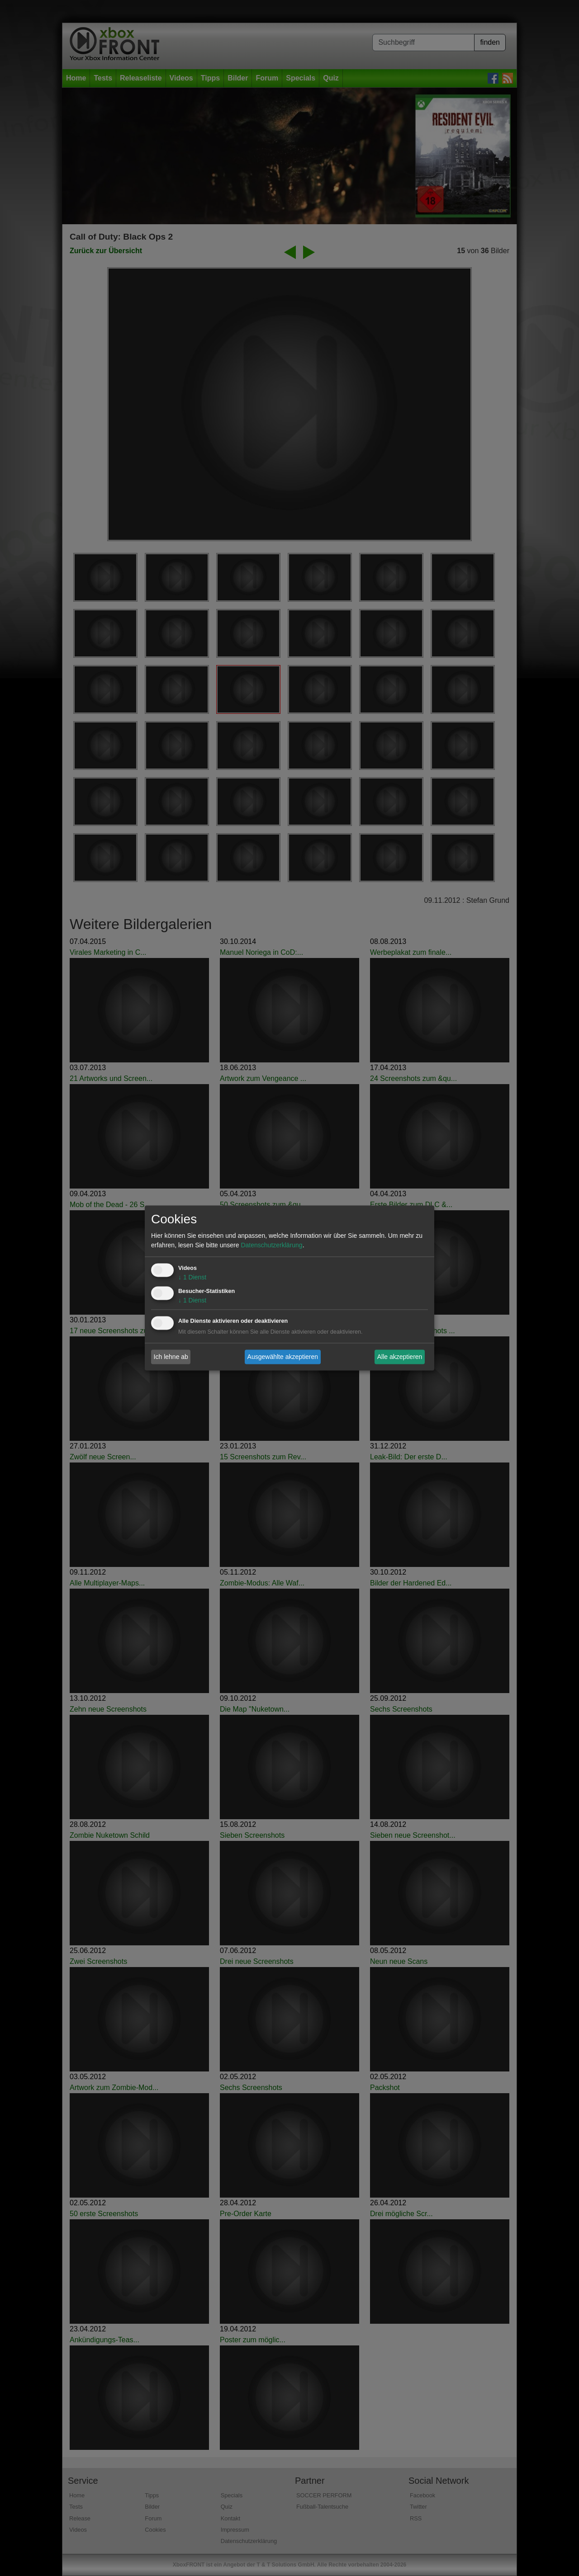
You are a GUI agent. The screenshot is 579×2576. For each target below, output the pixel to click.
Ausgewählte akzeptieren (282, 1356)
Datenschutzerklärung (271, 1245)
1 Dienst (192, 1277)
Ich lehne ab (171, 1356)
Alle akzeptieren (399, 1356)
